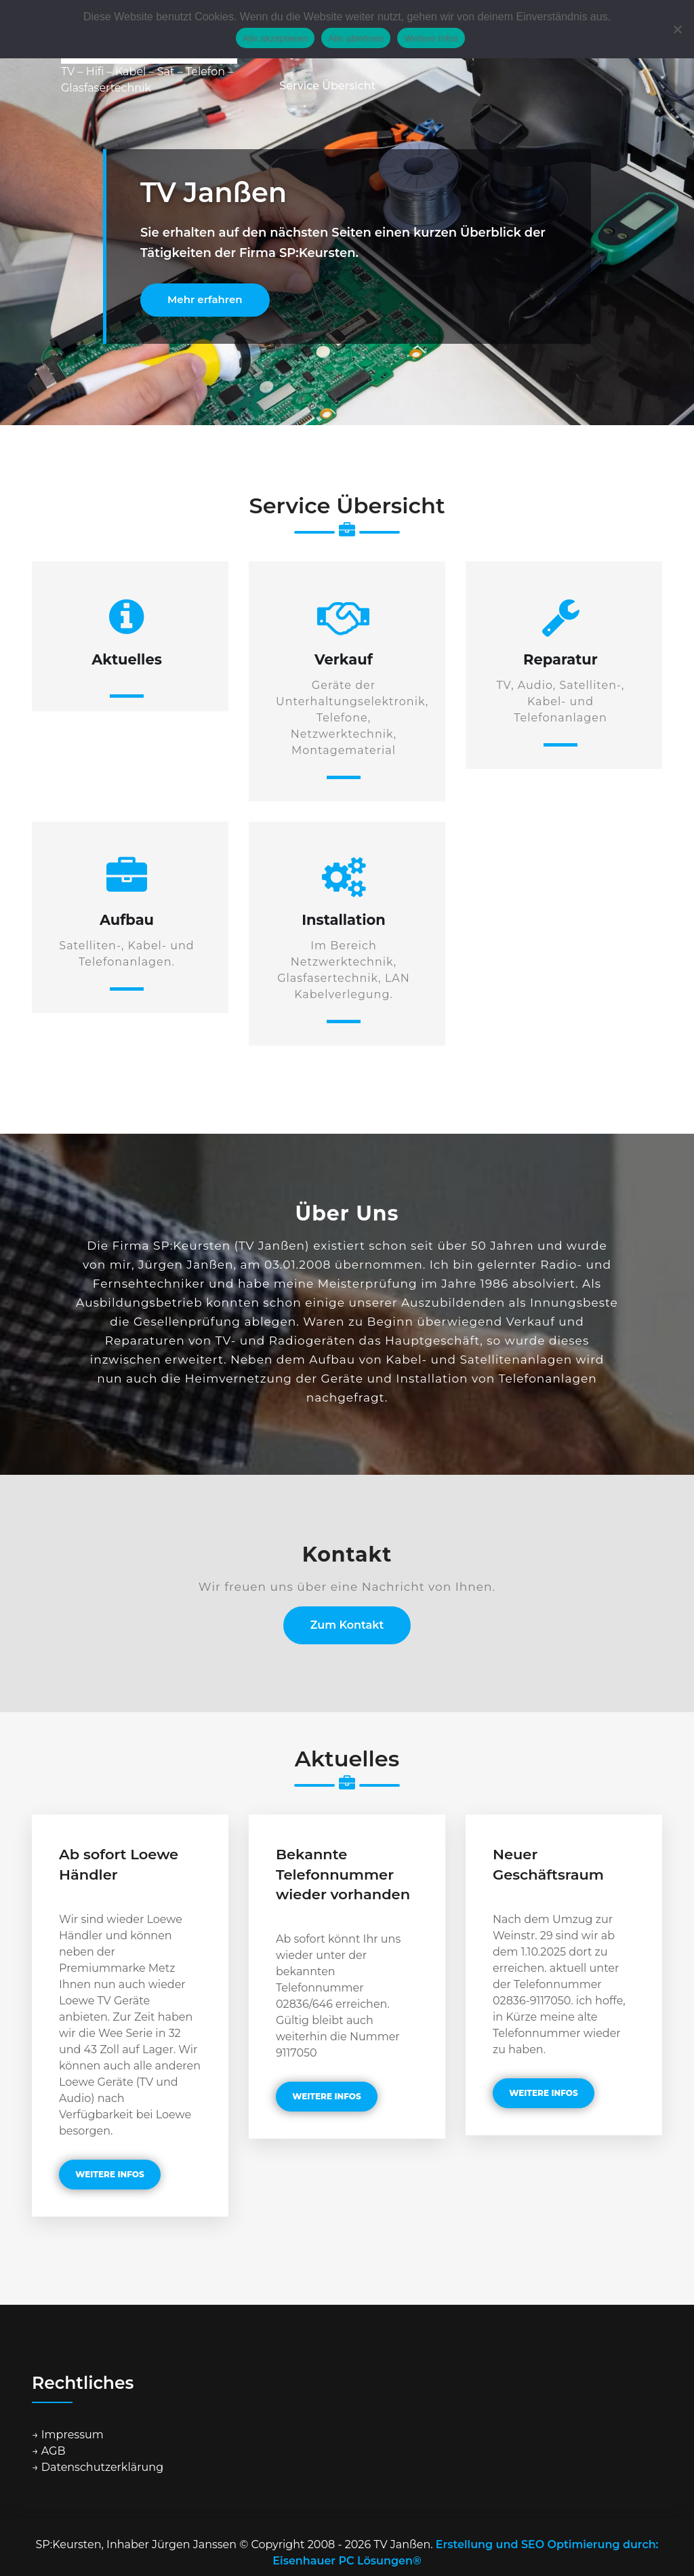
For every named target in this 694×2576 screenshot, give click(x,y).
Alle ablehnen (356, 38)
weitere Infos (109, 2174)
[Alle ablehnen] (677, 29)
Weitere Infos (431, 38)
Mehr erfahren (205, 299)
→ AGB (49, 2450)
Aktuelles (126, 659)
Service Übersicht (327, 85)
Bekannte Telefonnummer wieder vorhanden (343, 1874)
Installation (344, 919)
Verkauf (343, 659)
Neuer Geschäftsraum (548, 1864)
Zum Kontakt (347, 1625)
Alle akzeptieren (275, 38)
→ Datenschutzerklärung (97, 2467)
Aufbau (127, 919)
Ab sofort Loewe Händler (118, 1864)
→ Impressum (68, 2434)
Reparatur (560, 659)
